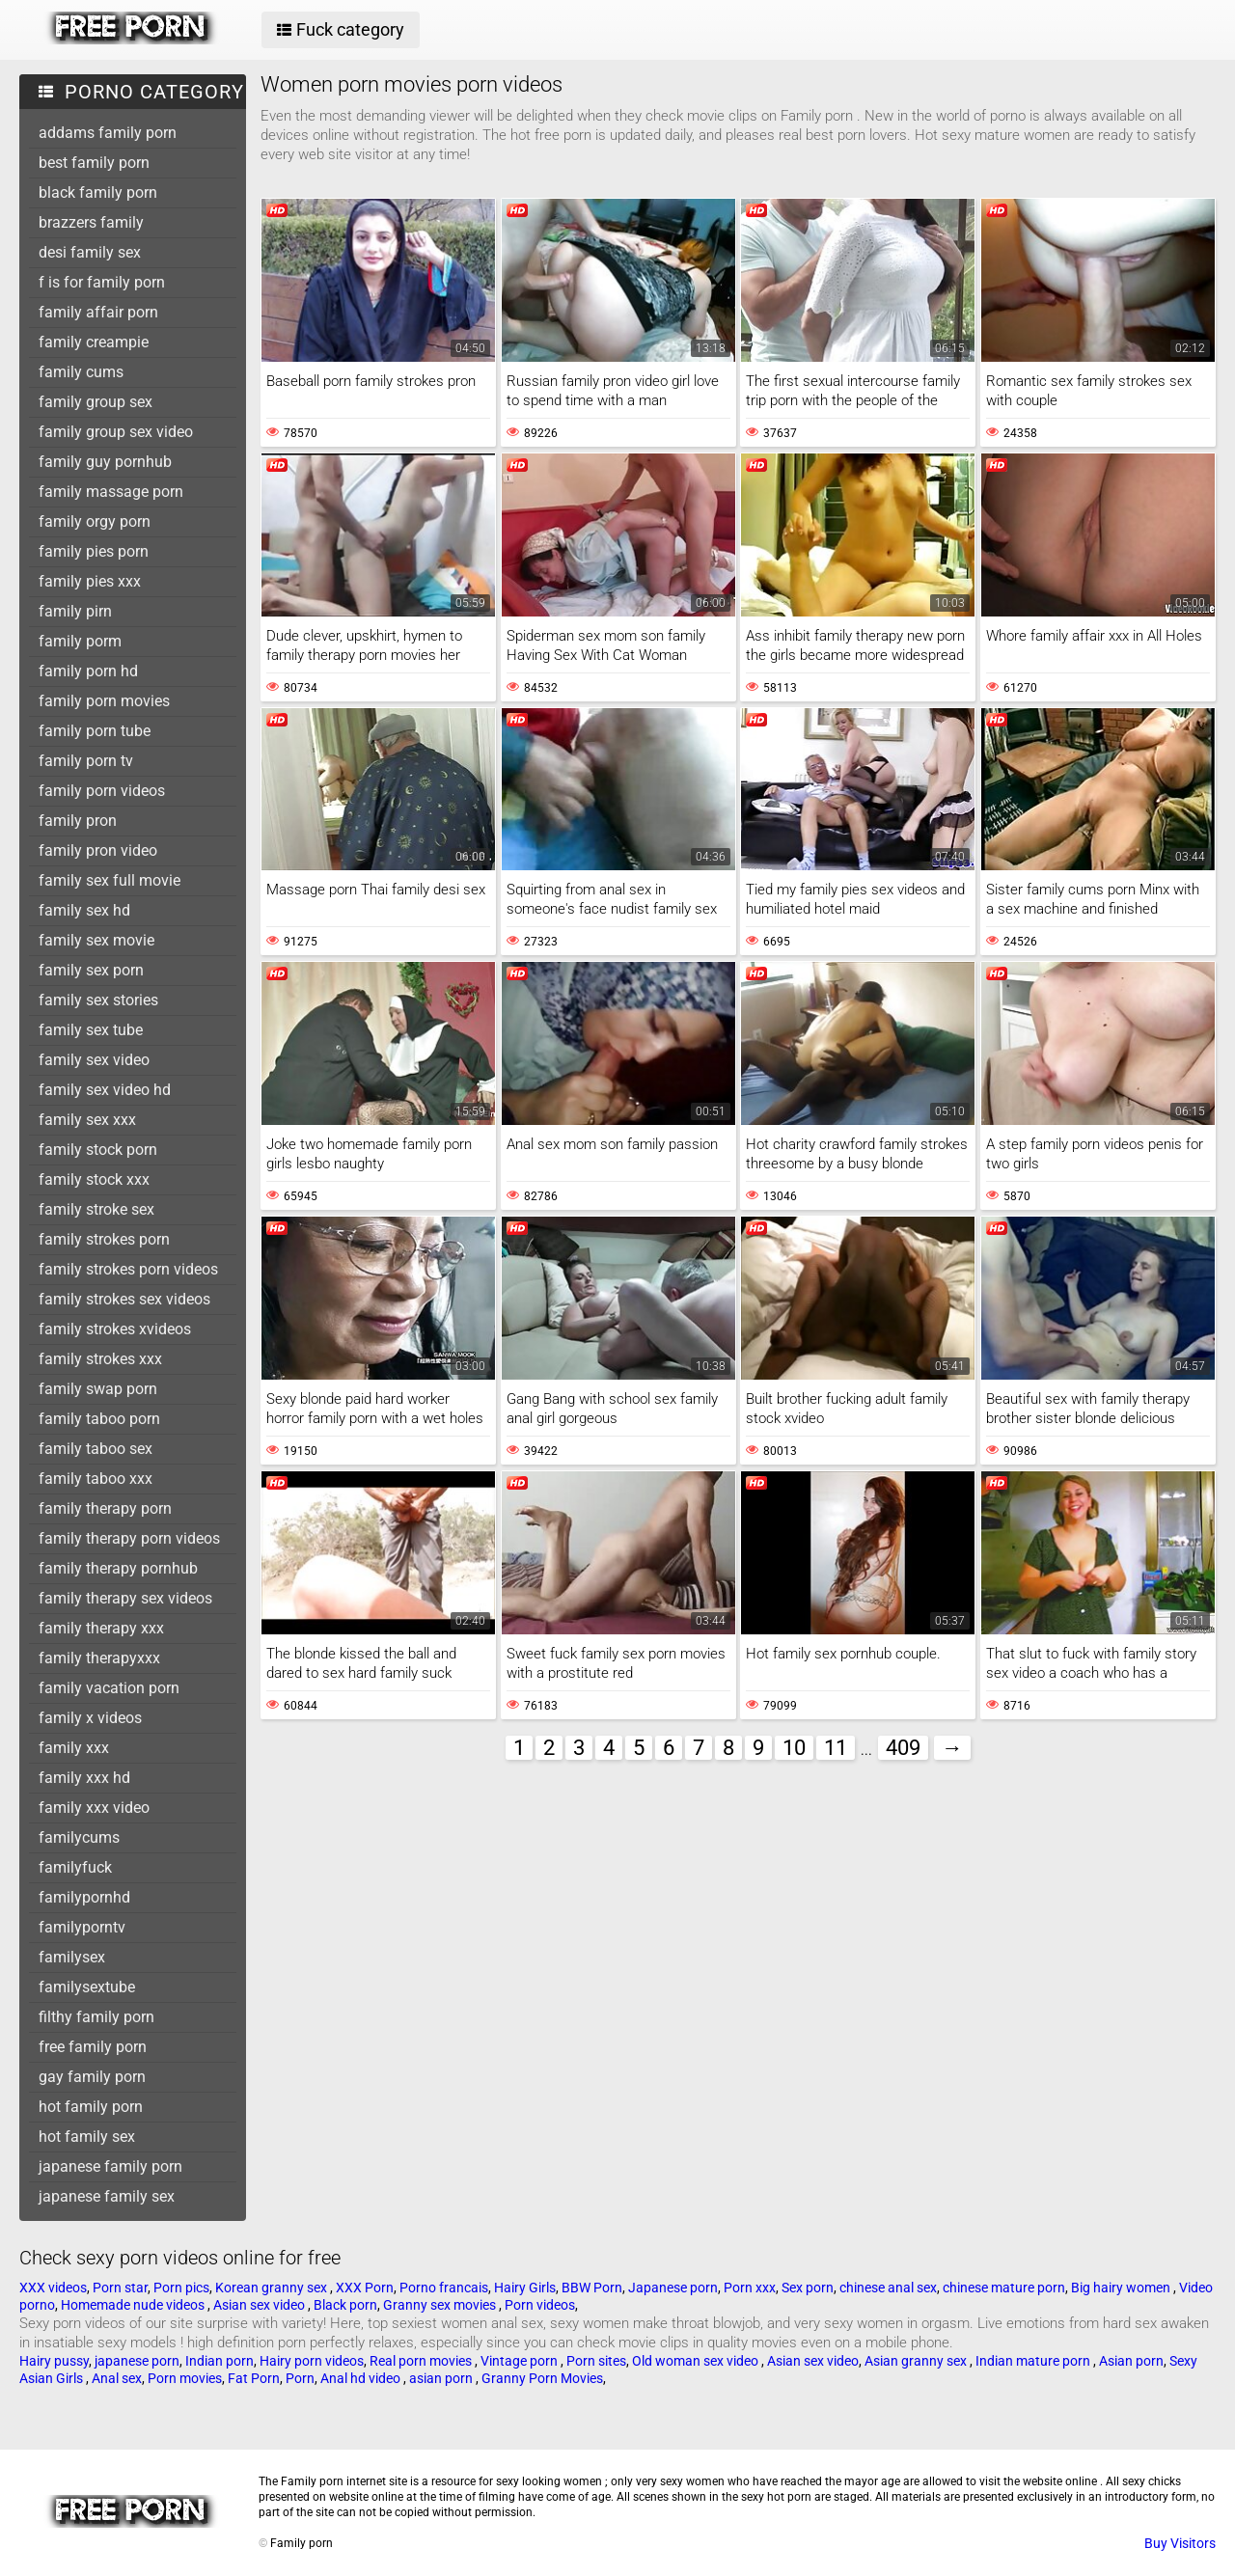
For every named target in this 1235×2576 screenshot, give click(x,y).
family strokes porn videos (128, 1269)
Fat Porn (254, 2378)
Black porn (345, 2305)
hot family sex (87, 2136)
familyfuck (75, 1867)
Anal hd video (361, 2378)
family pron (78, 820)
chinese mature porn (1004, 2287)
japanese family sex (107, 2196)
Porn (300, 2378)
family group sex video (116, 432)
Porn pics (181, 2287)
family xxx (74, 1748)
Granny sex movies (441, 2305)
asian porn (442, 2378)
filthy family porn (96, 2017)
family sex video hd (105, 1090)
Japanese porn (673, 2287)
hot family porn (91, 2106)
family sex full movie (109, 880)
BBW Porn (592, 2287)
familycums (79, 1837)
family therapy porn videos (129, 1538)
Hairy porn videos (312, 2361)
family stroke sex (96, 1209)
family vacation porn (109, 1688)
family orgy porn (95, 521)
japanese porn (137, 2361)
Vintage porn (520, 2361)
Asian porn (1131, 2361)
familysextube (87, 1987)
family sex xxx (87, 1119)
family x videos (90, 1718)
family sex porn (91, 970)
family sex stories (98, 1000)
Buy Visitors (1180, 2543)
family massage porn (111, 491)
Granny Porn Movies (542, 2378)
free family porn (93, 2047)
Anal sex (117, 2378)
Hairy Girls (525, 2287)
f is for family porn (102, 282)
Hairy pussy (54, 2361)
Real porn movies (422, 2361)
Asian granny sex (917, 2361)
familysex (72, 1957)
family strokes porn (104, 1239)
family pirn (75, 611)
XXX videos (53, 2287)
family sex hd (84, 910)
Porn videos (540, 2305)
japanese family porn (110, 2166)
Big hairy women (1122, 2287)
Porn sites (596, 2361)
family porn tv (86, 761)
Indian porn (219, 2361)
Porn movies (185, 2378)
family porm (80, 641)
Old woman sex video (696, 2361)
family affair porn (98, 312)
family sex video (94, 1060)
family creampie (94, 342)
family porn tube (95, 731)
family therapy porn (105, 1508)
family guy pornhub (105, 461)
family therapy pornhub (118, 1568)
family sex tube (91, 1030)
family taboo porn (99, 1419)
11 (835, 1748)
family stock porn (98, 1149)
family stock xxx (94, 1179)
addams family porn (108, 132)
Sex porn (808, 2287)
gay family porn (92, 2077)
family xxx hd (84, 1777)
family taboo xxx (95, 1478)
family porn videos (102, 790)
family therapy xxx (101, 1628)
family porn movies (104, 701)
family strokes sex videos (124, 1299)
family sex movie (96, 940)
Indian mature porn (1034, 2361)
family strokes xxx (100, 1359)
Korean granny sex (272, 2287)
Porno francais (443, 2287)
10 (794, 1748)
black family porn (98, 192)
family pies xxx (90, 581)
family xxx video (94, 1807)
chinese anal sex (888, 2287)
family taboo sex (95, 1448)
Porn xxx (750, 2287)
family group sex (95, 402)
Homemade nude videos (134, 2305)
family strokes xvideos (115, 1329)
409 (903, 1748)
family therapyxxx (99, 1658)
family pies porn (94, 551)
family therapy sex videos (125, 1598)
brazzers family (91, 222)
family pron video (98, 850)
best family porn (94, 162)
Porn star (120, 2287)
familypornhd (84, 1897)
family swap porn (98, 1389)
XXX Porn (365, 2287)
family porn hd (88, 671)
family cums (81, 372)
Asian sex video (260, 2305)
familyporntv (82, 1927)
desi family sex (90, 252)
